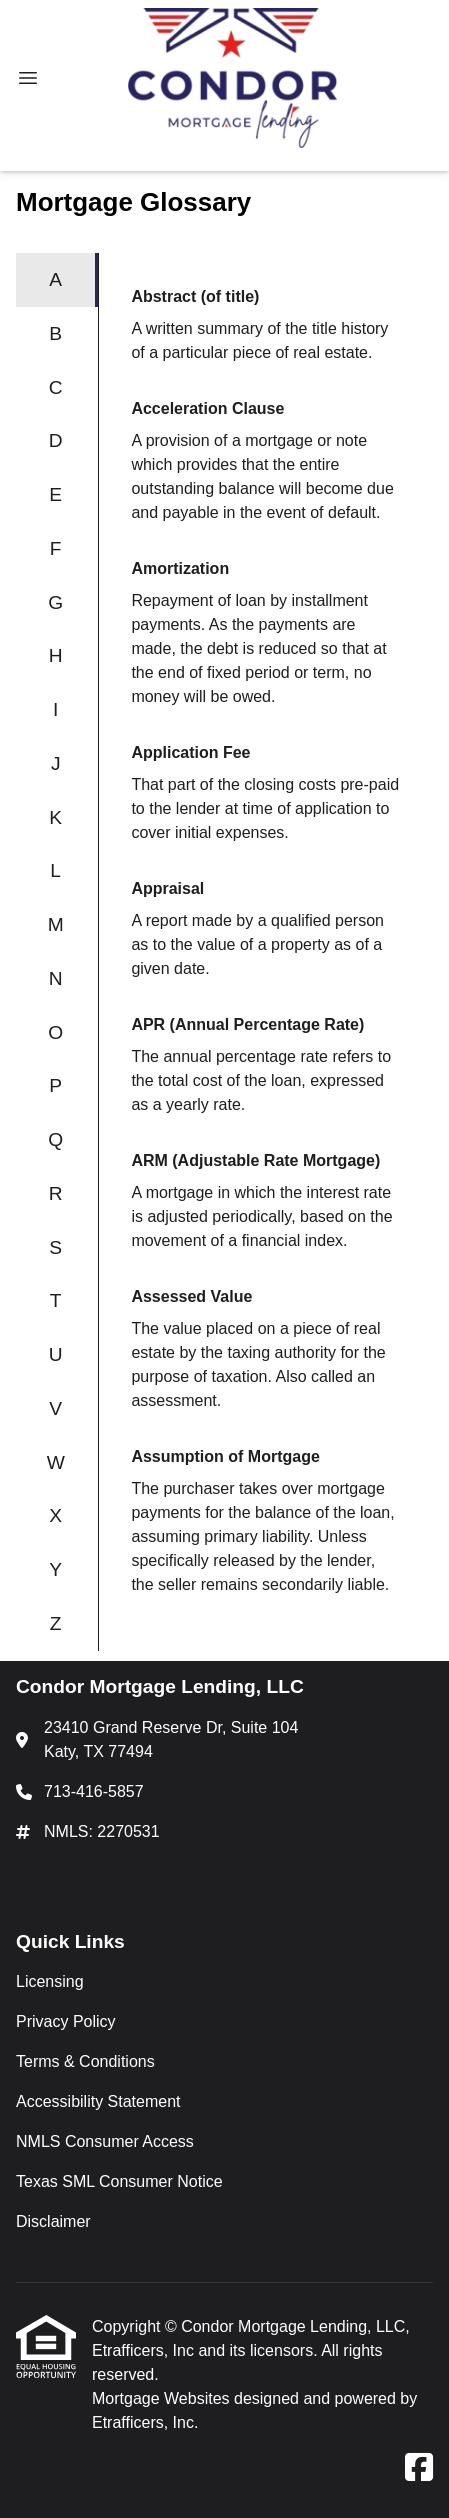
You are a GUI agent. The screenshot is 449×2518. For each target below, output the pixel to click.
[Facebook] (419, 2468)
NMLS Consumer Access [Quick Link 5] (105, 2141)
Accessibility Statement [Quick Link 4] (98, 2101)
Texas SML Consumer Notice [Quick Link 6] (119, 2181)
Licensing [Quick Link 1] (50, 1981)
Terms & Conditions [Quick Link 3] (85, 2061)
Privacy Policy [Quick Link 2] (66, 2021)
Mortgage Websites (163, 2398)
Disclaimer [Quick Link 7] (53, 2221)
